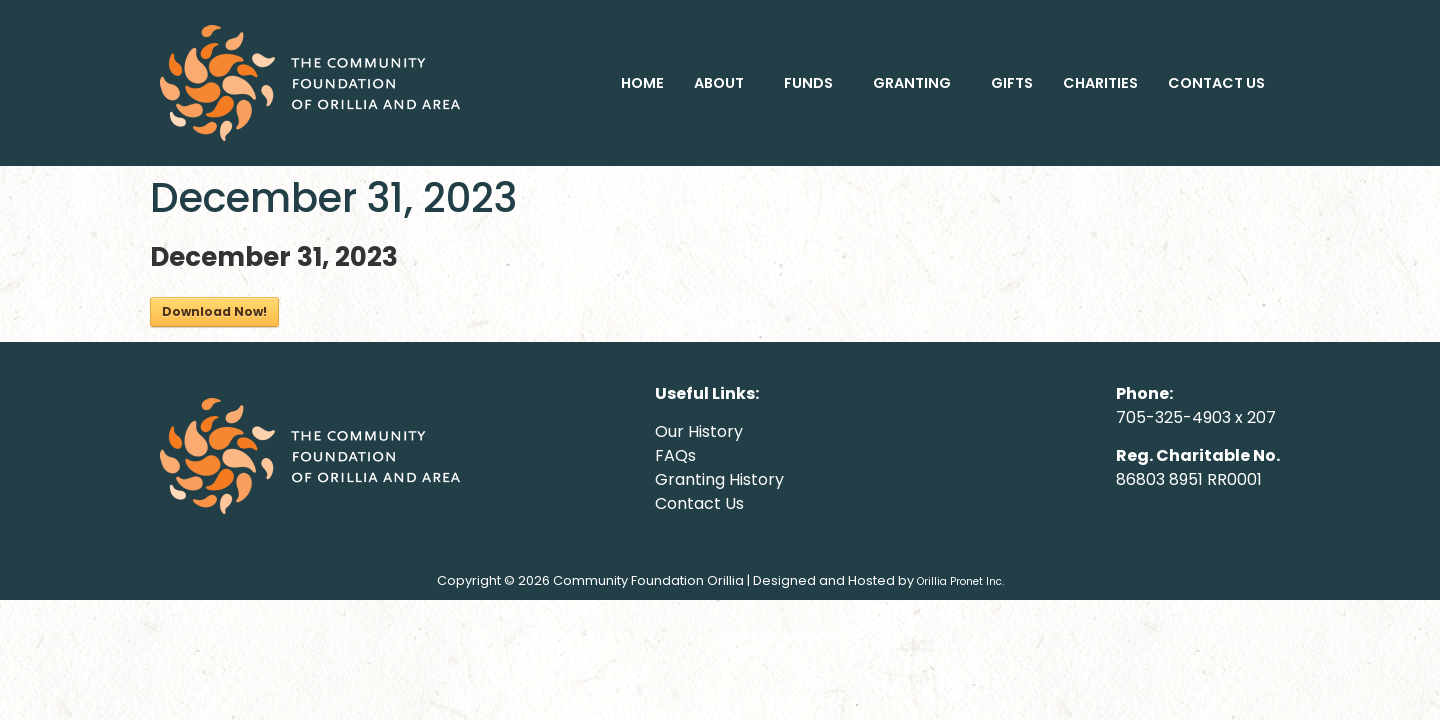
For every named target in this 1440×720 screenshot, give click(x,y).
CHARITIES (1100, 83)
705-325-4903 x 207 (1196, 417)
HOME (642, 83)
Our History (699, 431)
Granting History (719, 479)
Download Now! (214, 311)
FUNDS (808, 83)
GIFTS (1012, 83)
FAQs (675, 455)
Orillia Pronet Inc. (960, 581)
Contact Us (699, 503)
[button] (724, 83)
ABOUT (719, 83)
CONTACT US (1216, 83)
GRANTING (912, 83)
